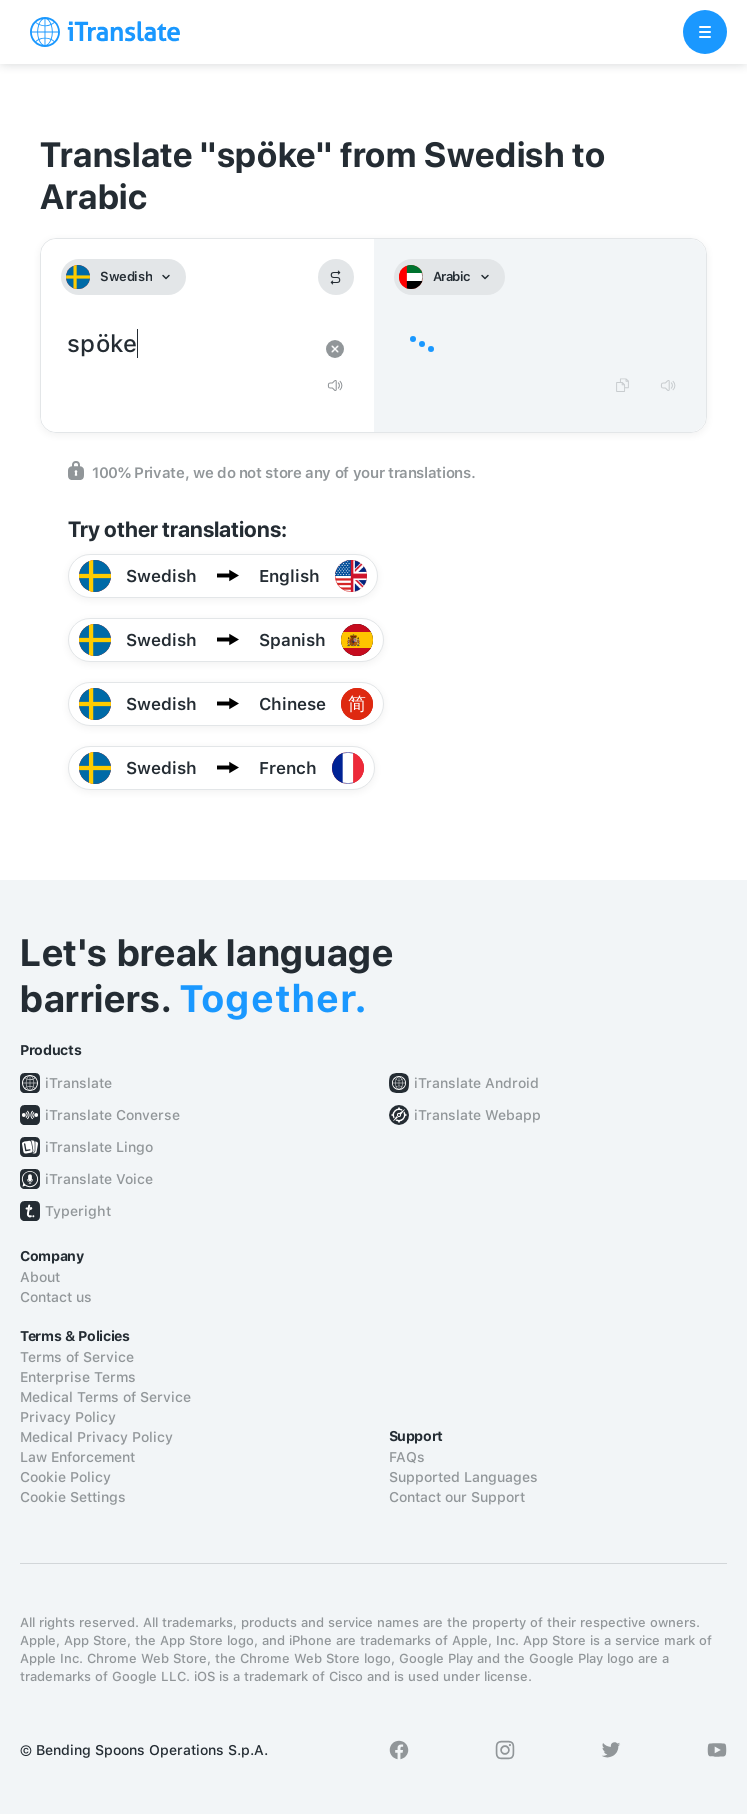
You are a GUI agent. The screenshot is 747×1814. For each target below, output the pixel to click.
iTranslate (78, 1083)
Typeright (78, 1211)
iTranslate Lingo (99, 1147)
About (40, 1277)
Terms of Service (77, 1357)
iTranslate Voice (99, 1179)
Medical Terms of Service (105, 1397)
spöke (187, 344)
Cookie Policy (65, 1477)
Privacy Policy (68, 1417)
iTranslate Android (476, 1083)
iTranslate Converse (112, 1115)
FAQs (407, 1457)
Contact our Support (457, 1497)
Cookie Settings (73, 1497)
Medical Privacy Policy (96, 1437)
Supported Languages (463, 1477)
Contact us (56, 1297)
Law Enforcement (77, 1457)
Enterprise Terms (78, 1377)
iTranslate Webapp (477, 1115)
